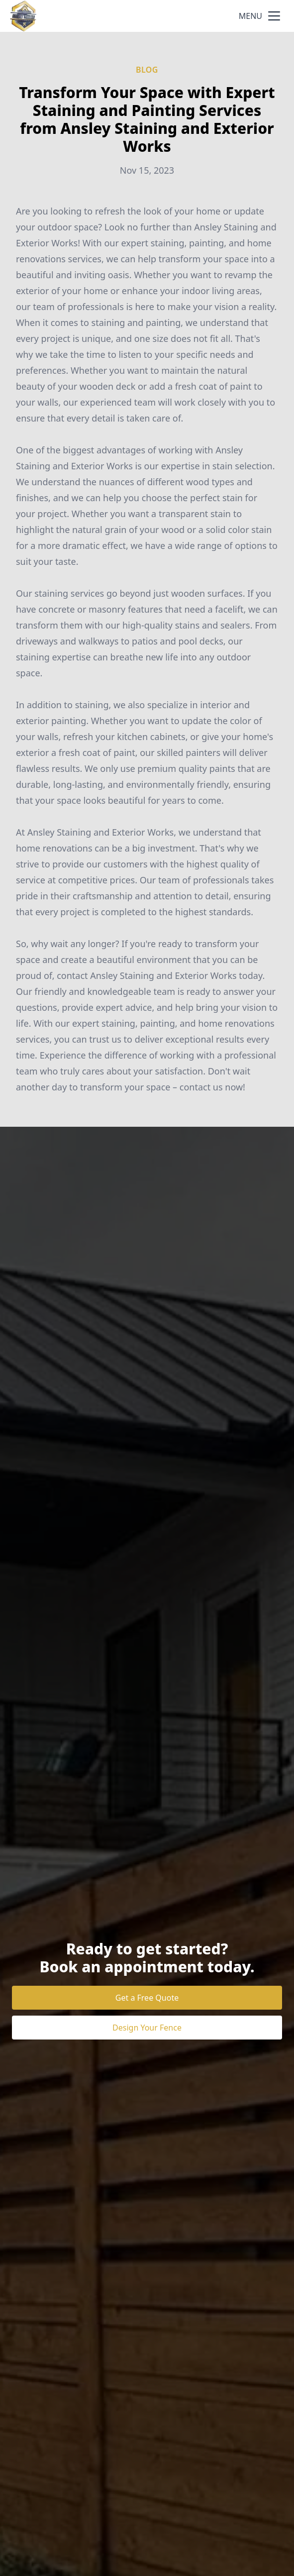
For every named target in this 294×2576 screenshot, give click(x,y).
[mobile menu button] (274, 16)
